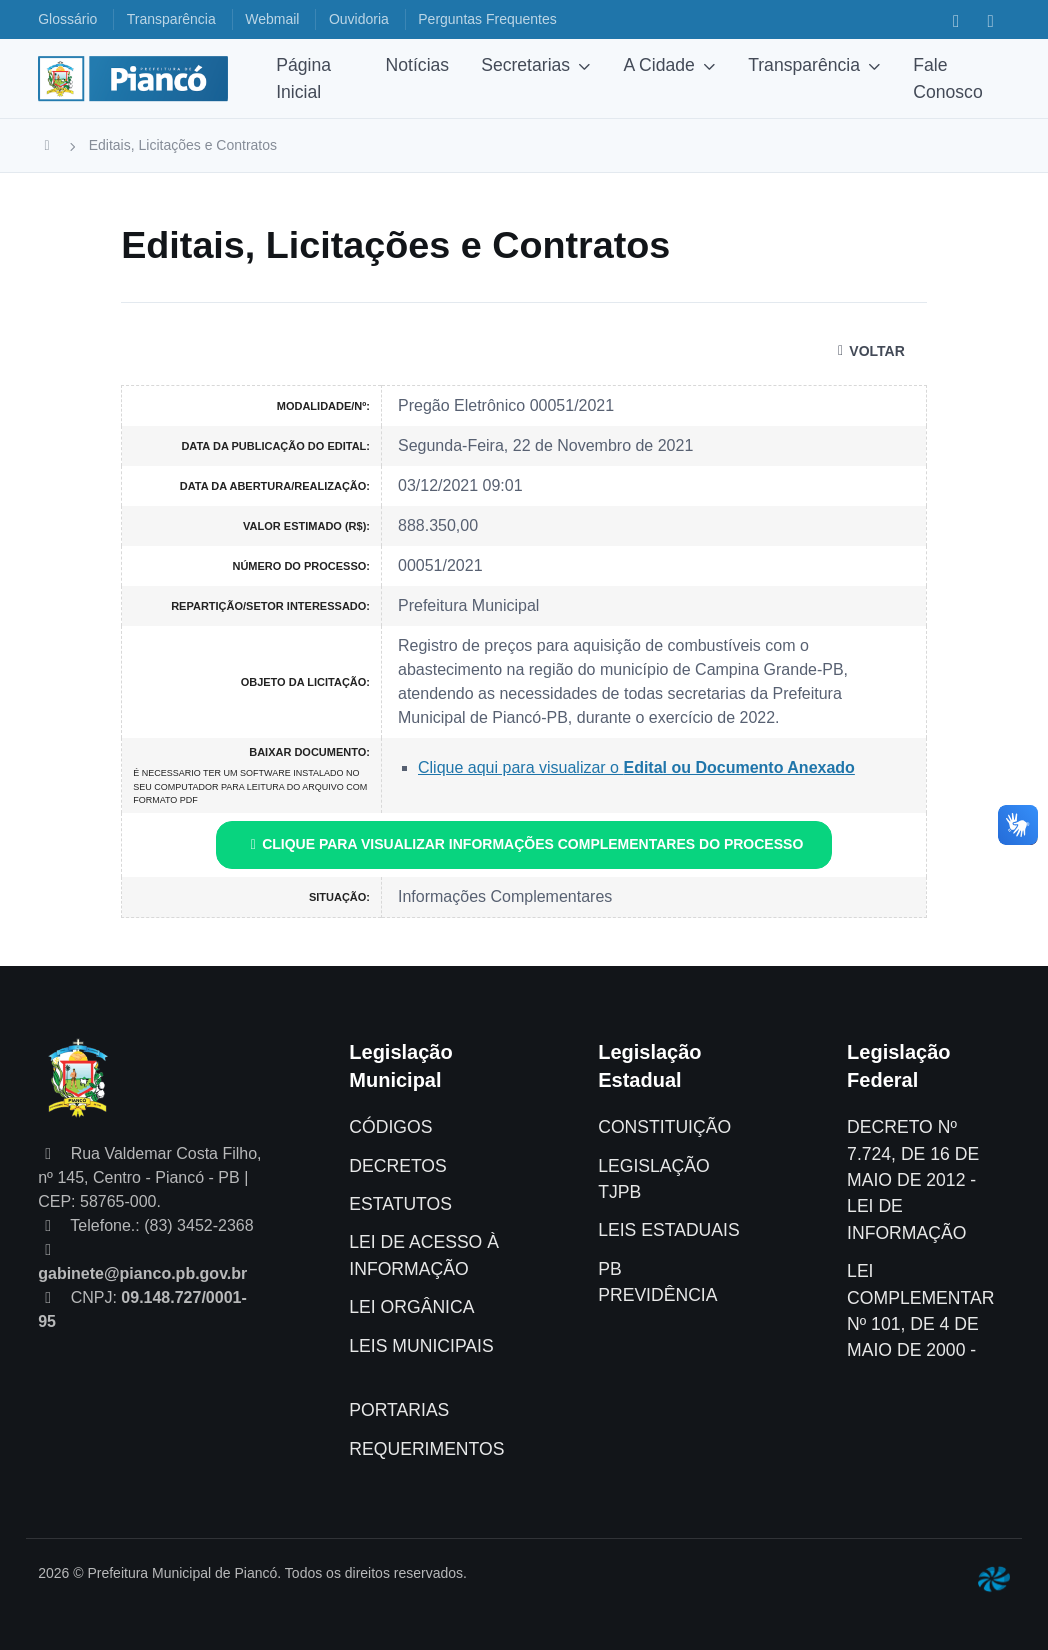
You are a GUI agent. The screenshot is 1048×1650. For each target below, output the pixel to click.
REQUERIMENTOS (426, 1449)
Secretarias (525, 65)
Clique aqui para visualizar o (636, 767)
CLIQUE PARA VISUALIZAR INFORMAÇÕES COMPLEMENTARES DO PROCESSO (524, 844)
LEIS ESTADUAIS (668, 1230)
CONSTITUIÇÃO (664, 1127)
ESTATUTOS (400, 1204)
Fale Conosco (947, 78)
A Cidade (658, 65)
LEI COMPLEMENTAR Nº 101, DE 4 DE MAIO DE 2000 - (920, 1310)
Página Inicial (303, 78)
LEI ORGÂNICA (411, 1307)
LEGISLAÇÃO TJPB (653, 1179)
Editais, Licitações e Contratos (183, 145)
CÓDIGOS (390, 1127)
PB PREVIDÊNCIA (657, 1282)
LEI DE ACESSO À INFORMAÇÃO (424, 1255)
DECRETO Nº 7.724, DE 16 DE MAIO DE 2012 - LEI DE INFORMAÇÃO (913, 1180)
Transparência (804, 65)
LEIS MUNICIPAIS (421, 1346)
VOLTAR (868, 351)
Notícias (418, 65)
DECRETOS (397, 1166)
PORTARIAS (399, 1410)
